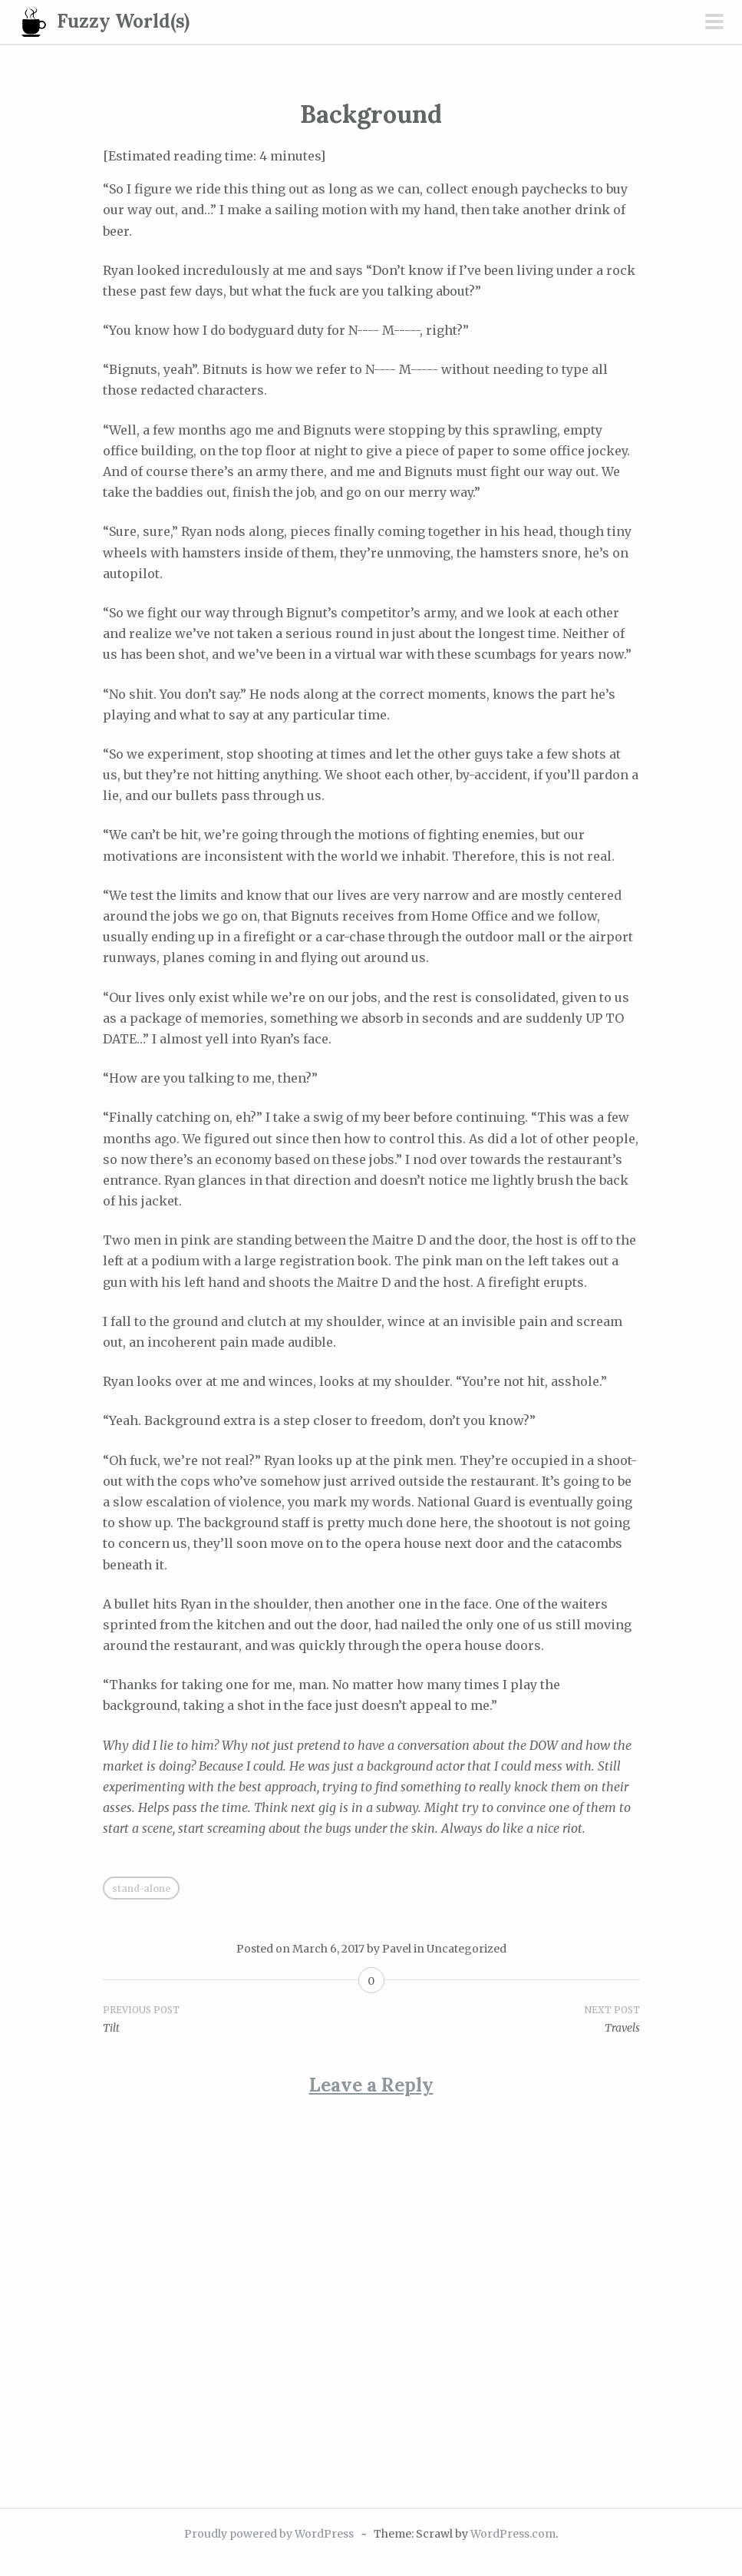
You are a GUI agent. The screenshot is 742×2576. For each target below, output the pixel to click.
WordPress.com (513, 2534)
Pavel (396, 1949)
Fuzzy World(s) (123, 21)
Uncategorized (466, 1949)
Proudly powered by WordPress (269, 2534)
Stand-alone (141, 1888)
